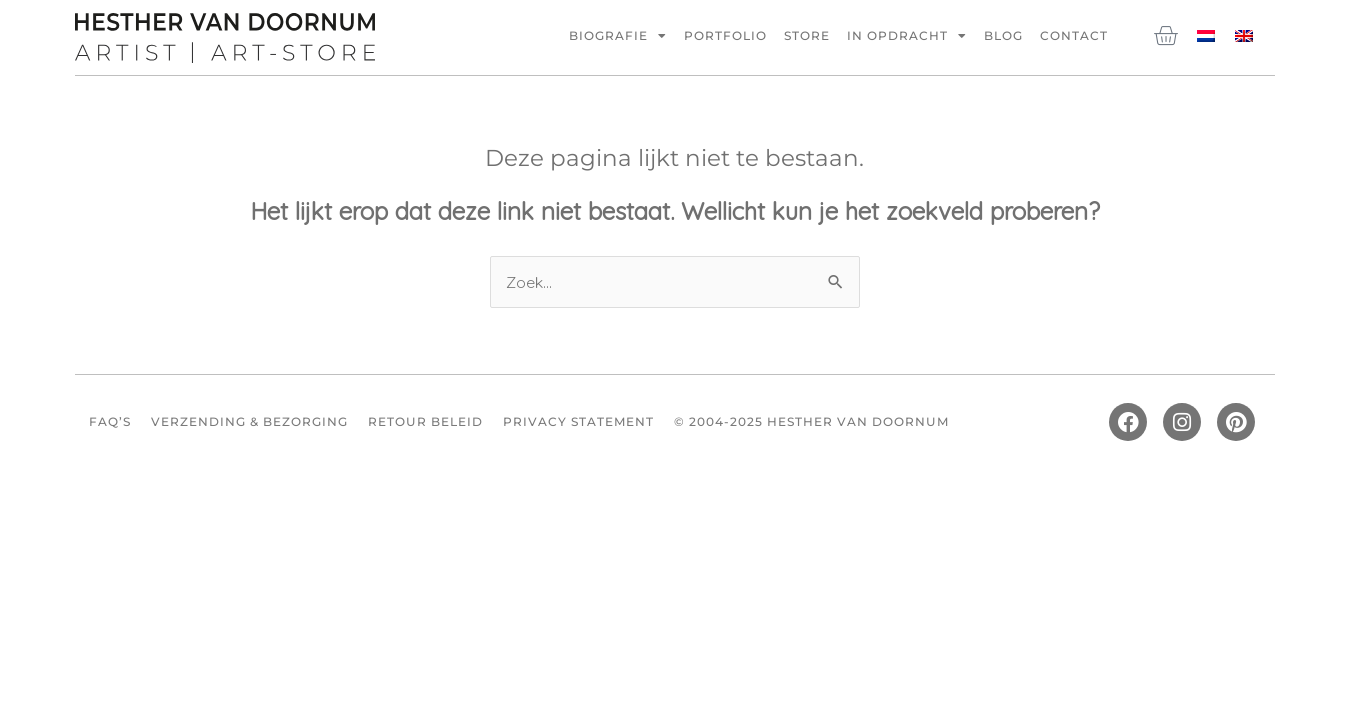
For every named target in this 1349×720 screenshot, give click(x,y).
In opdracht (907, 36)
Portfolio (725, 35)
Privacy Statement (578, 422)
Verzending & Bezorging (249, 422)
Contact (1074, 35)
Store (807, 35)
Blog (1003, 35)
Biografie (618, 36)
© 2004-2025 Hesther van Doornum (811, 422)
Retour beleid (425, 422)
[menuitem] (1206, 34)
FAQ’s (110, 422)
